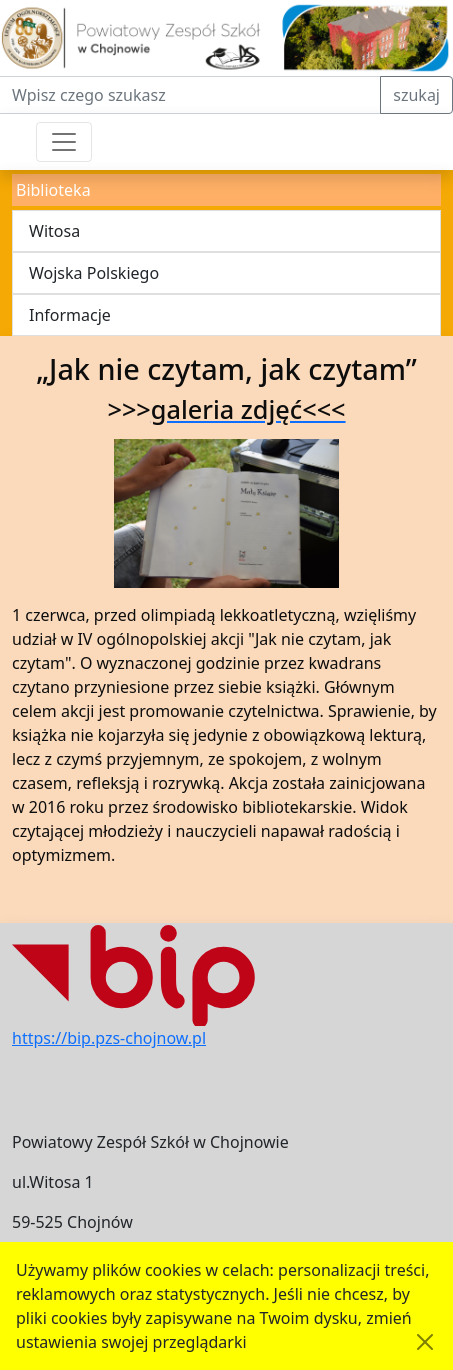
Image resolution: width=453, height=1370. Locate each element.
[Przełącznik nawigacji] (64, 142)
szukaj (416, 95)
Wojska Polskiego (94, 273)
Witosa (54, 231)
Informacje (70, 315)
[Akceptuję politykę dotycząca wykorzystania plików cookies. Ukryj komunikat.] (425, 1342)
